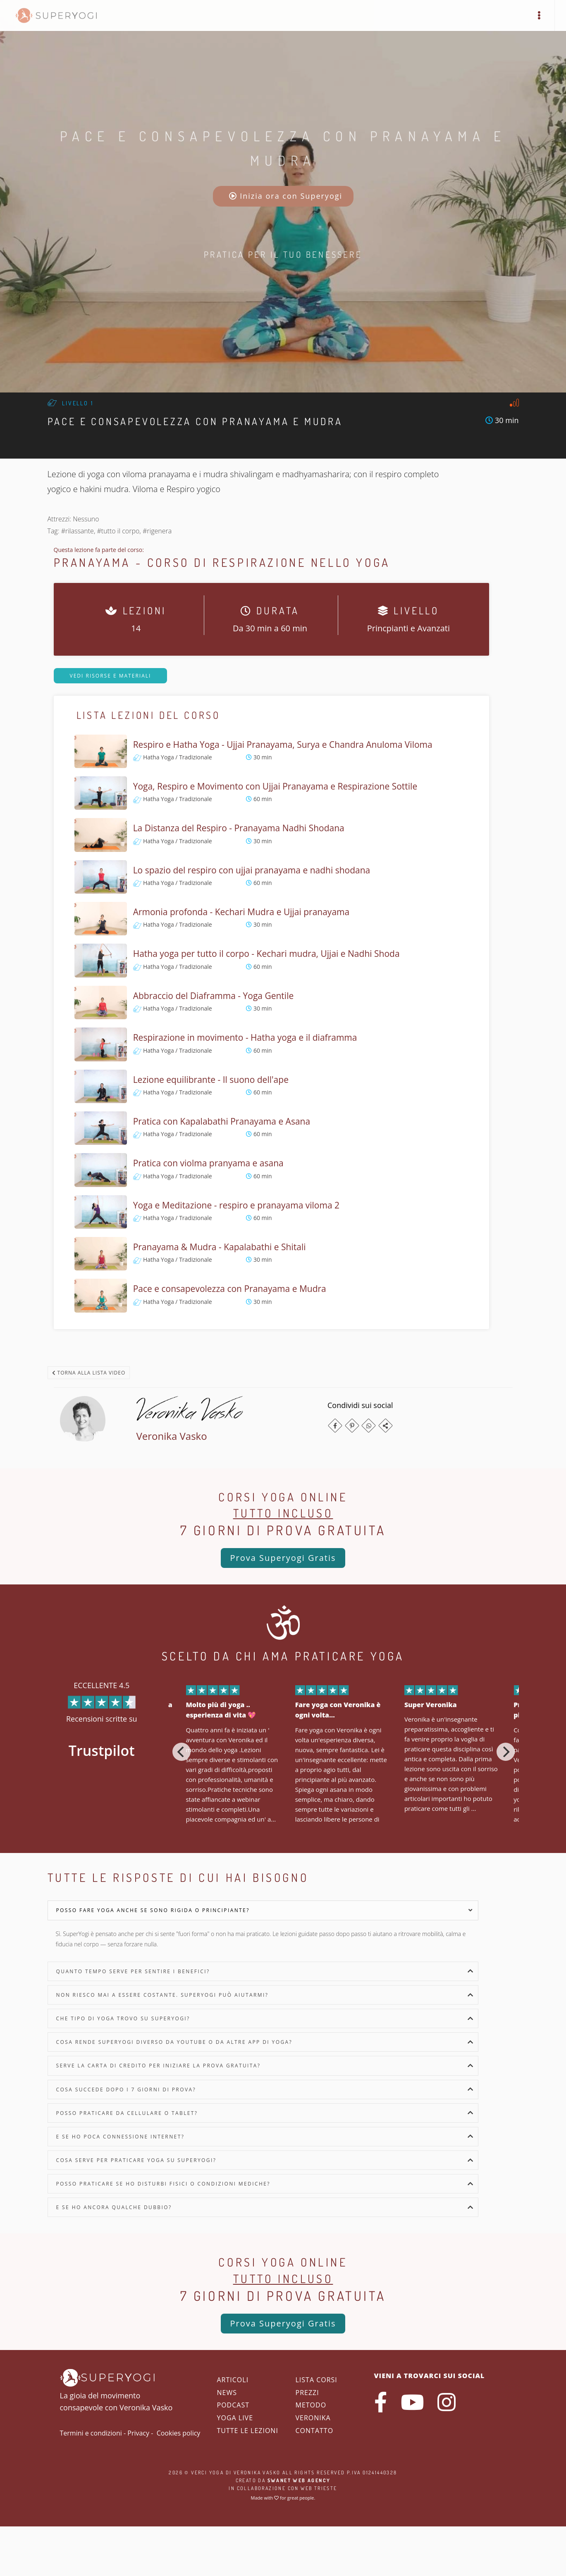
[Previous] (181, 1752)
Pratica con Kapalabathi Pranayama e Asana (221, 1121)
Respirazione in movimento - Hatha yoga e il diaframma (245, 1037)
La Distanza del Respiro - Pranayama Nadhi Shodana (238, 828)
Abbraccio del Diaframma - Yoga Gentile (213, 995)
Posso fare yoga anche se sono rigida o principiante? (153, 1910)
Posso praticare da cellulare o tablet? (127, 2113)
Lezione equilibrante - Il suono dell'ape (211, 1079)
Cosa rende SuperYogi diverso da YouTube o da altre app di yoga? (174, 2042)
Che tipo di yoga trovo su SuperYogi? (123, 2018)
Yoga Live (235, 2417)
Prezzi (307, 2392)
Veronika (313, 2417)
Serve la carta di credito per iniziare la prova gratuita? (158, 2065)
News (227, 2392)
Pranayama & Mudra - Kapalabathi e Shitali (219, 1247)
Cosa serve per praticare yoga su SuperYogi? (136, 2160)
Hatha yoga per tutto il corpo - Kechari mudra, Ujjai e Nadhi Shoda (266, 953)
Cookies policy (179, 2433)
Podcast (233, 2404)
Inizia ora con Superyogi (286, 196)
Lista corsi (316, 2379)
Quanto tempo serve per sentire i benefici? (133, 1971)
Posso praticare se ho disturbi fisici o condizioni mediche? (163, 2183)
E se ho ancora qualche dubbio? (114, 2207)
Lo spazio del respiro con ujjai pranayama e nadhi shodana (251, 870)
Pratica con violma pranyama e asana (208, 1163)
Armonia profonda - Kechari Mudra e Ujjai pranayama (241, 912)
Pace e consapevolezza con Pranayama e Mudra (229, 1288)
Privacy (138, 2433)
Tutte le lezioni (247, 2430)
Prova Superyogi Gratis (283, 1557)
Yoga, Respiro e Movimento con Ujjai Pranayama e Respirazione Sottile (275, 786)
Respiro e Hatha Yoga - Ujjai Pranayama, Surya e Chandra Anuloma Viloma (282, 744)
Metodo (311, 2404)
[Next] (506, 1752)
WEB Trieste (319, 2488)
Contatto (315, 2430)
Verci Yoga (207, 2472)
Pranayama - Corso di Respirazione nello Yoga (222, 562)
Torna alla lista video (89, 1372)
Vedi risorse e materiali (110, 675)
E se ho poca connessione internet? (120, 2136)
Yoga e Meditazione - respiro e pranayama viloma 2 (236, 1205)
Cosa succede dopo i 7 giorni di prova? (126, 2089)
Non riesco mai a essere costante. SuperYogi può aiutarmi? (162, 1994)
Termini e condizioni (91, 2433)
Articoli (233, 2379)
